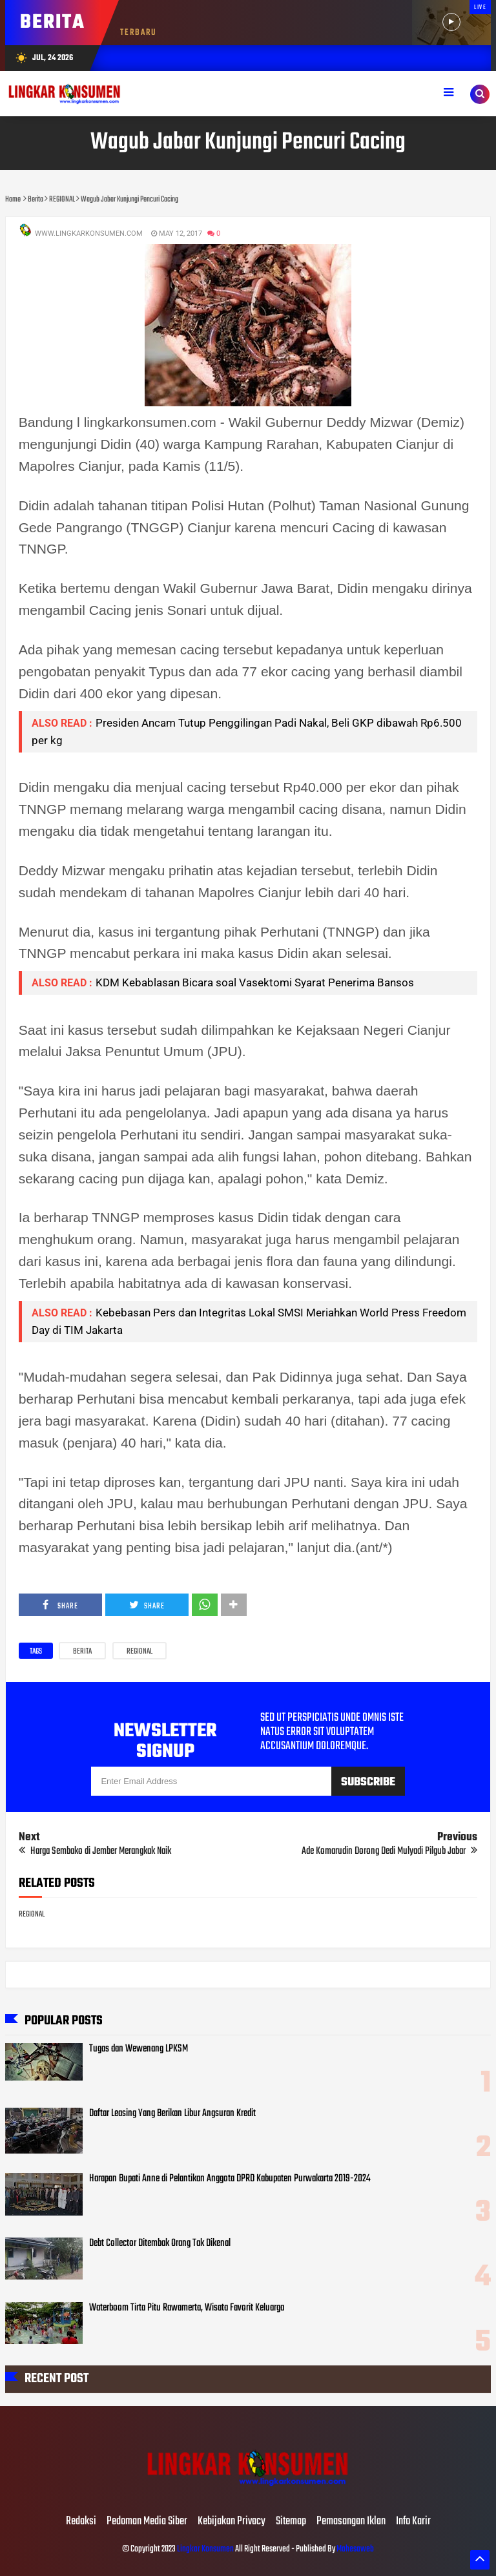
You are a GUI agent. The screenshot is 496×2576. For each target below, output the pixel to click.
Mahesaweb (354, 2549)
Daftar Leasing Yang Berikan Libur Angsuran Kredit (172, 2113)
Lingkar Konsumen (205, 2549)
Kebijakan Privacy (231, 2522)
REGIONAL (139, 1651)
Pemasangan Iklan (351, 2522)
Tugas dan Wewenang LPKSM (138, 2049)
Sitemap (291, 2522)
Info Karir (413, 2522)
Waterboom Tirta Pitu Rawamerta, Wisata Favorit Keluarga (186, 2308)
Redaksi (81, 2522)
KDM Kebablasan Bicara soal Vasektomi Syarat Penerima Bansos (255, 982)
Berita (82, 1651)
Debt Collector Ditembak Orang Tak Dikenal (160, 2243)
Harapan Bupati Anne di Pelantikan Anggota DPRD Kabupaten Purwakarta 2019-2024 (230, 2178)
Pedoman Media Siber (147, 2522)
